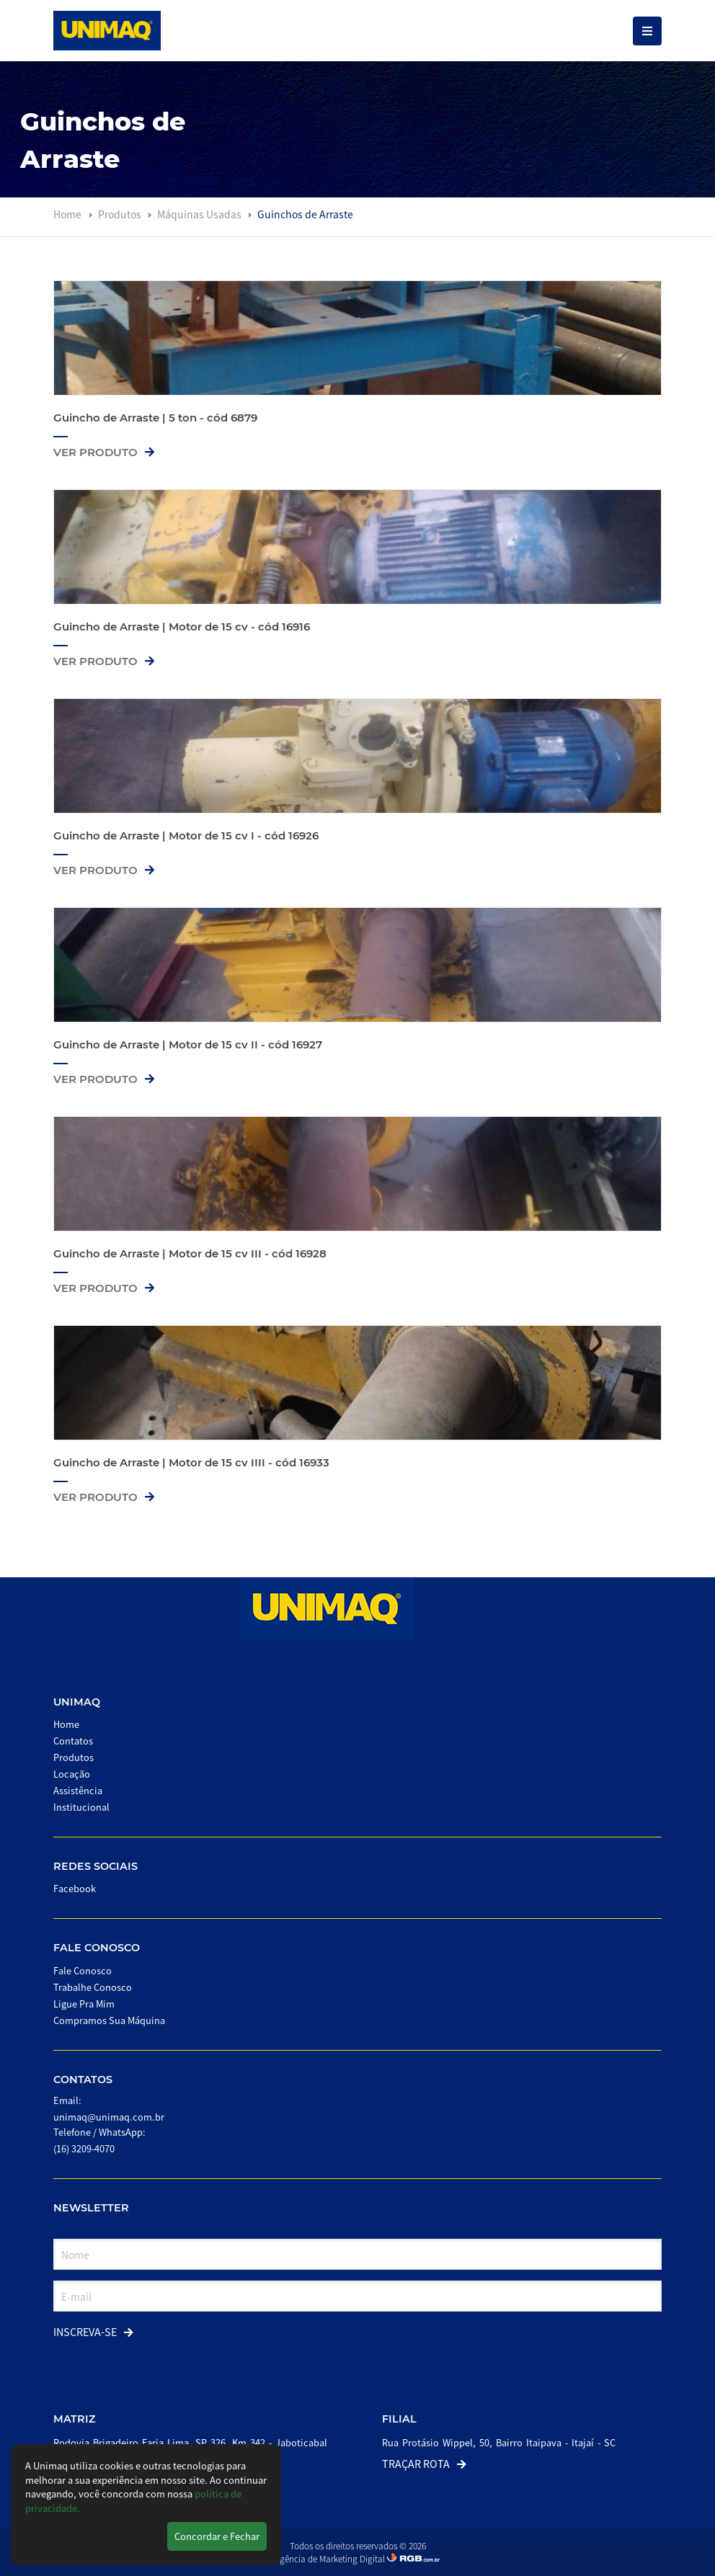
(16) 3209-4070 (84, 2148)
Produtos (120, 214)
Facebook (74, 1888)
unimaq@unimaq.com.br (108, 2116)
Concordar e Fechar (216, 2536)
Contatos (73, 1740)
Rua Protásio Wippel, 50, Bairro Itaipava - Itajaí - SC (499, 2442)
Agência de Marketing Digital (331, 2558)
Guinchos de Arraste (305, 214)
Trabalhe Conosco (92, 1987)
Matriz (74, 2418)
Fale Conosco (96, 1947)
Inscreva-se (93, 2331)
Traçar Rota (424, 2463)
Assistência (77, 1790)
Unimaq (76, 1701)
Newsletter (91, 2207)
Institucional (81, 1807)
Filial (399, 2418)
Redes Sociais (95, 1866)
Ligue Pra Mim (84, 2003)
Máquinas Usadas (200, 214)
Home (67, 214)
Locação (71, 1774)
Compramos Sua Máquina (109, 2020)
